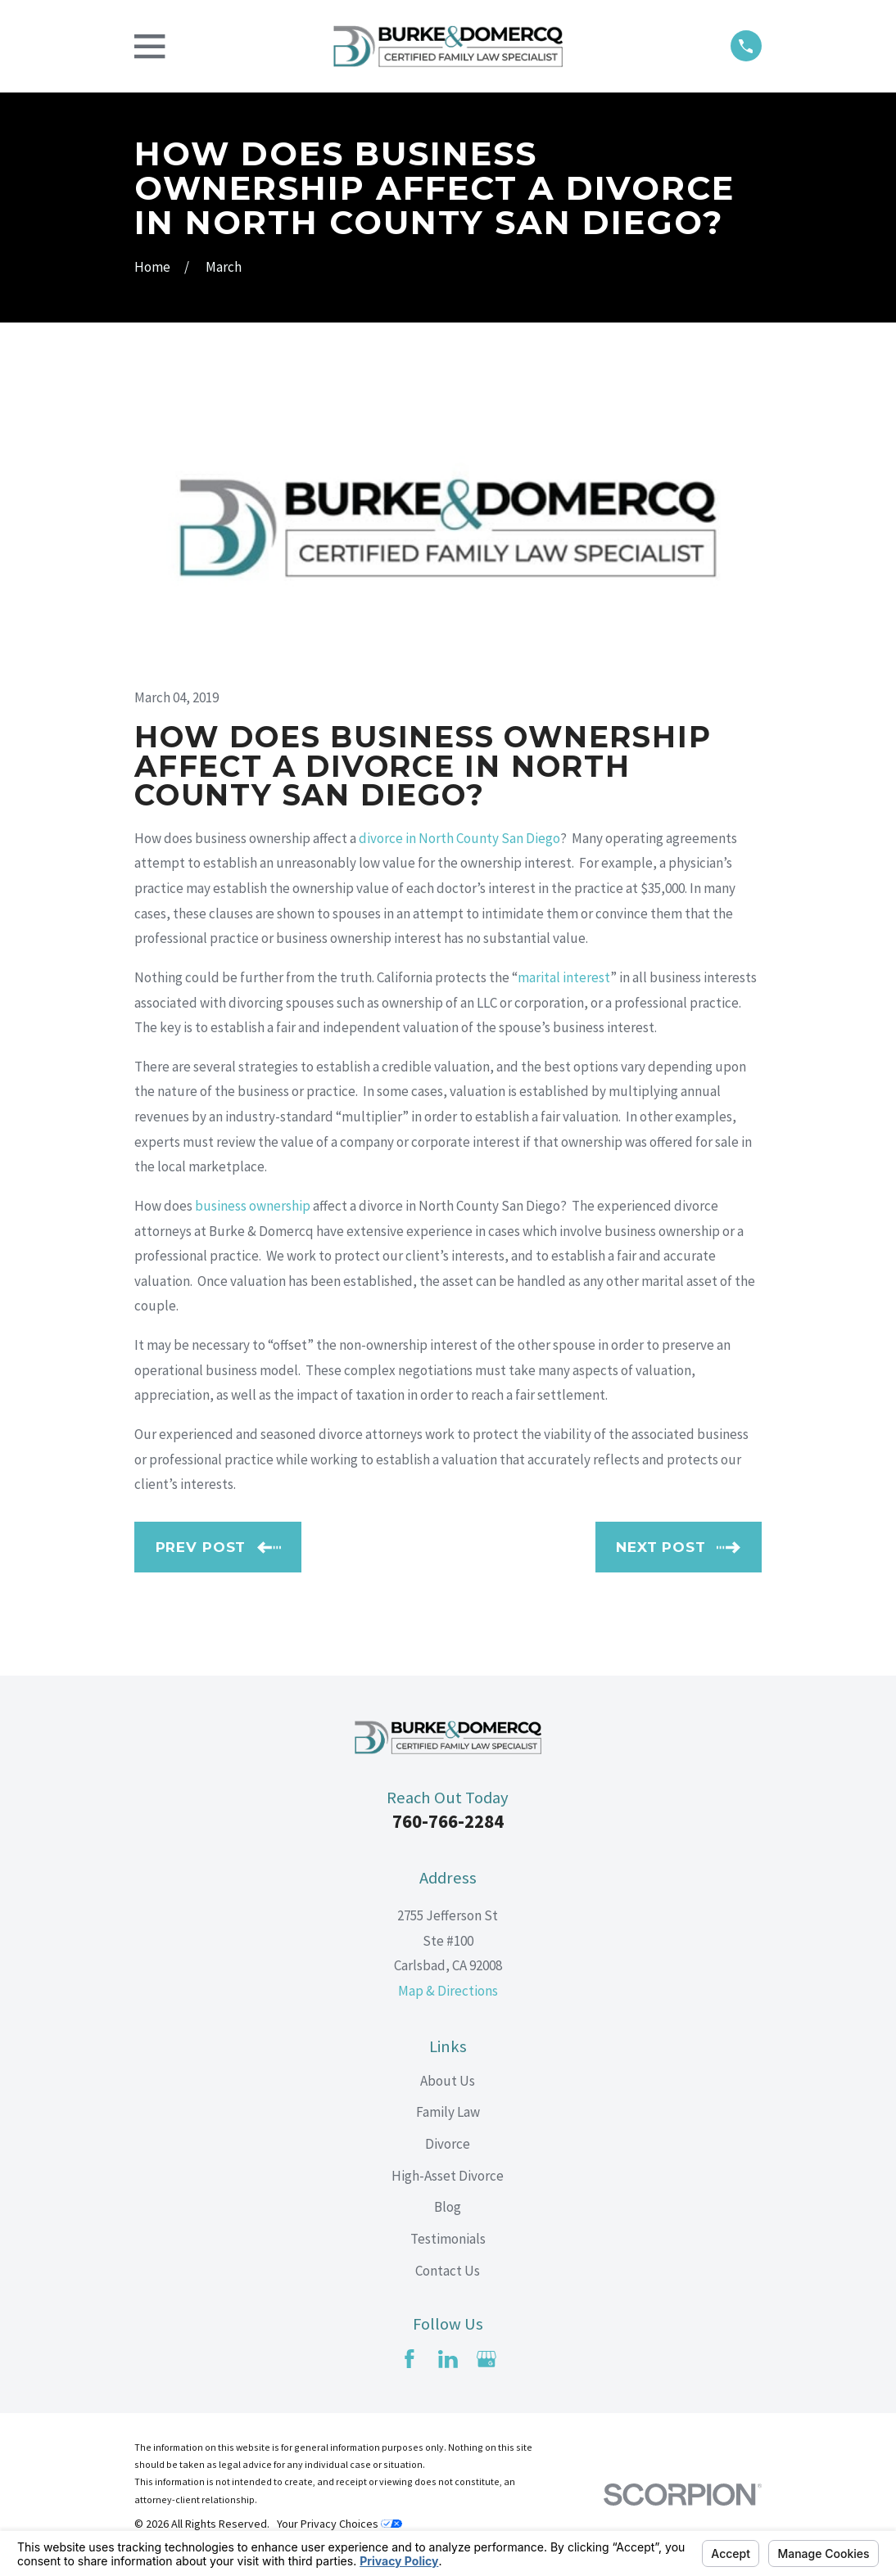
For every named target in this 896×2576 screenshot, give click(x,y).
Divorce (447, 2144)
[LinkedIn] (448, 2359)
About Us (447, 2081)
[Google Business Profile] (486, 2359)
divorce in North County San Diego (459, 838)
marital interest (564, 977)
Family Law (448, 2112)
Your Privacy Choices (339, 2523)
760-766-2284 (448, 1821)
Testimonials (448, 2239)
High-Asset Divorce (447, 2176)
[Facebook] (409, 2359)
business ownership (252, 1206)
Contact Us (447, 2271)
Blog (447, 2207)
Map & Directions (448, 1991)
